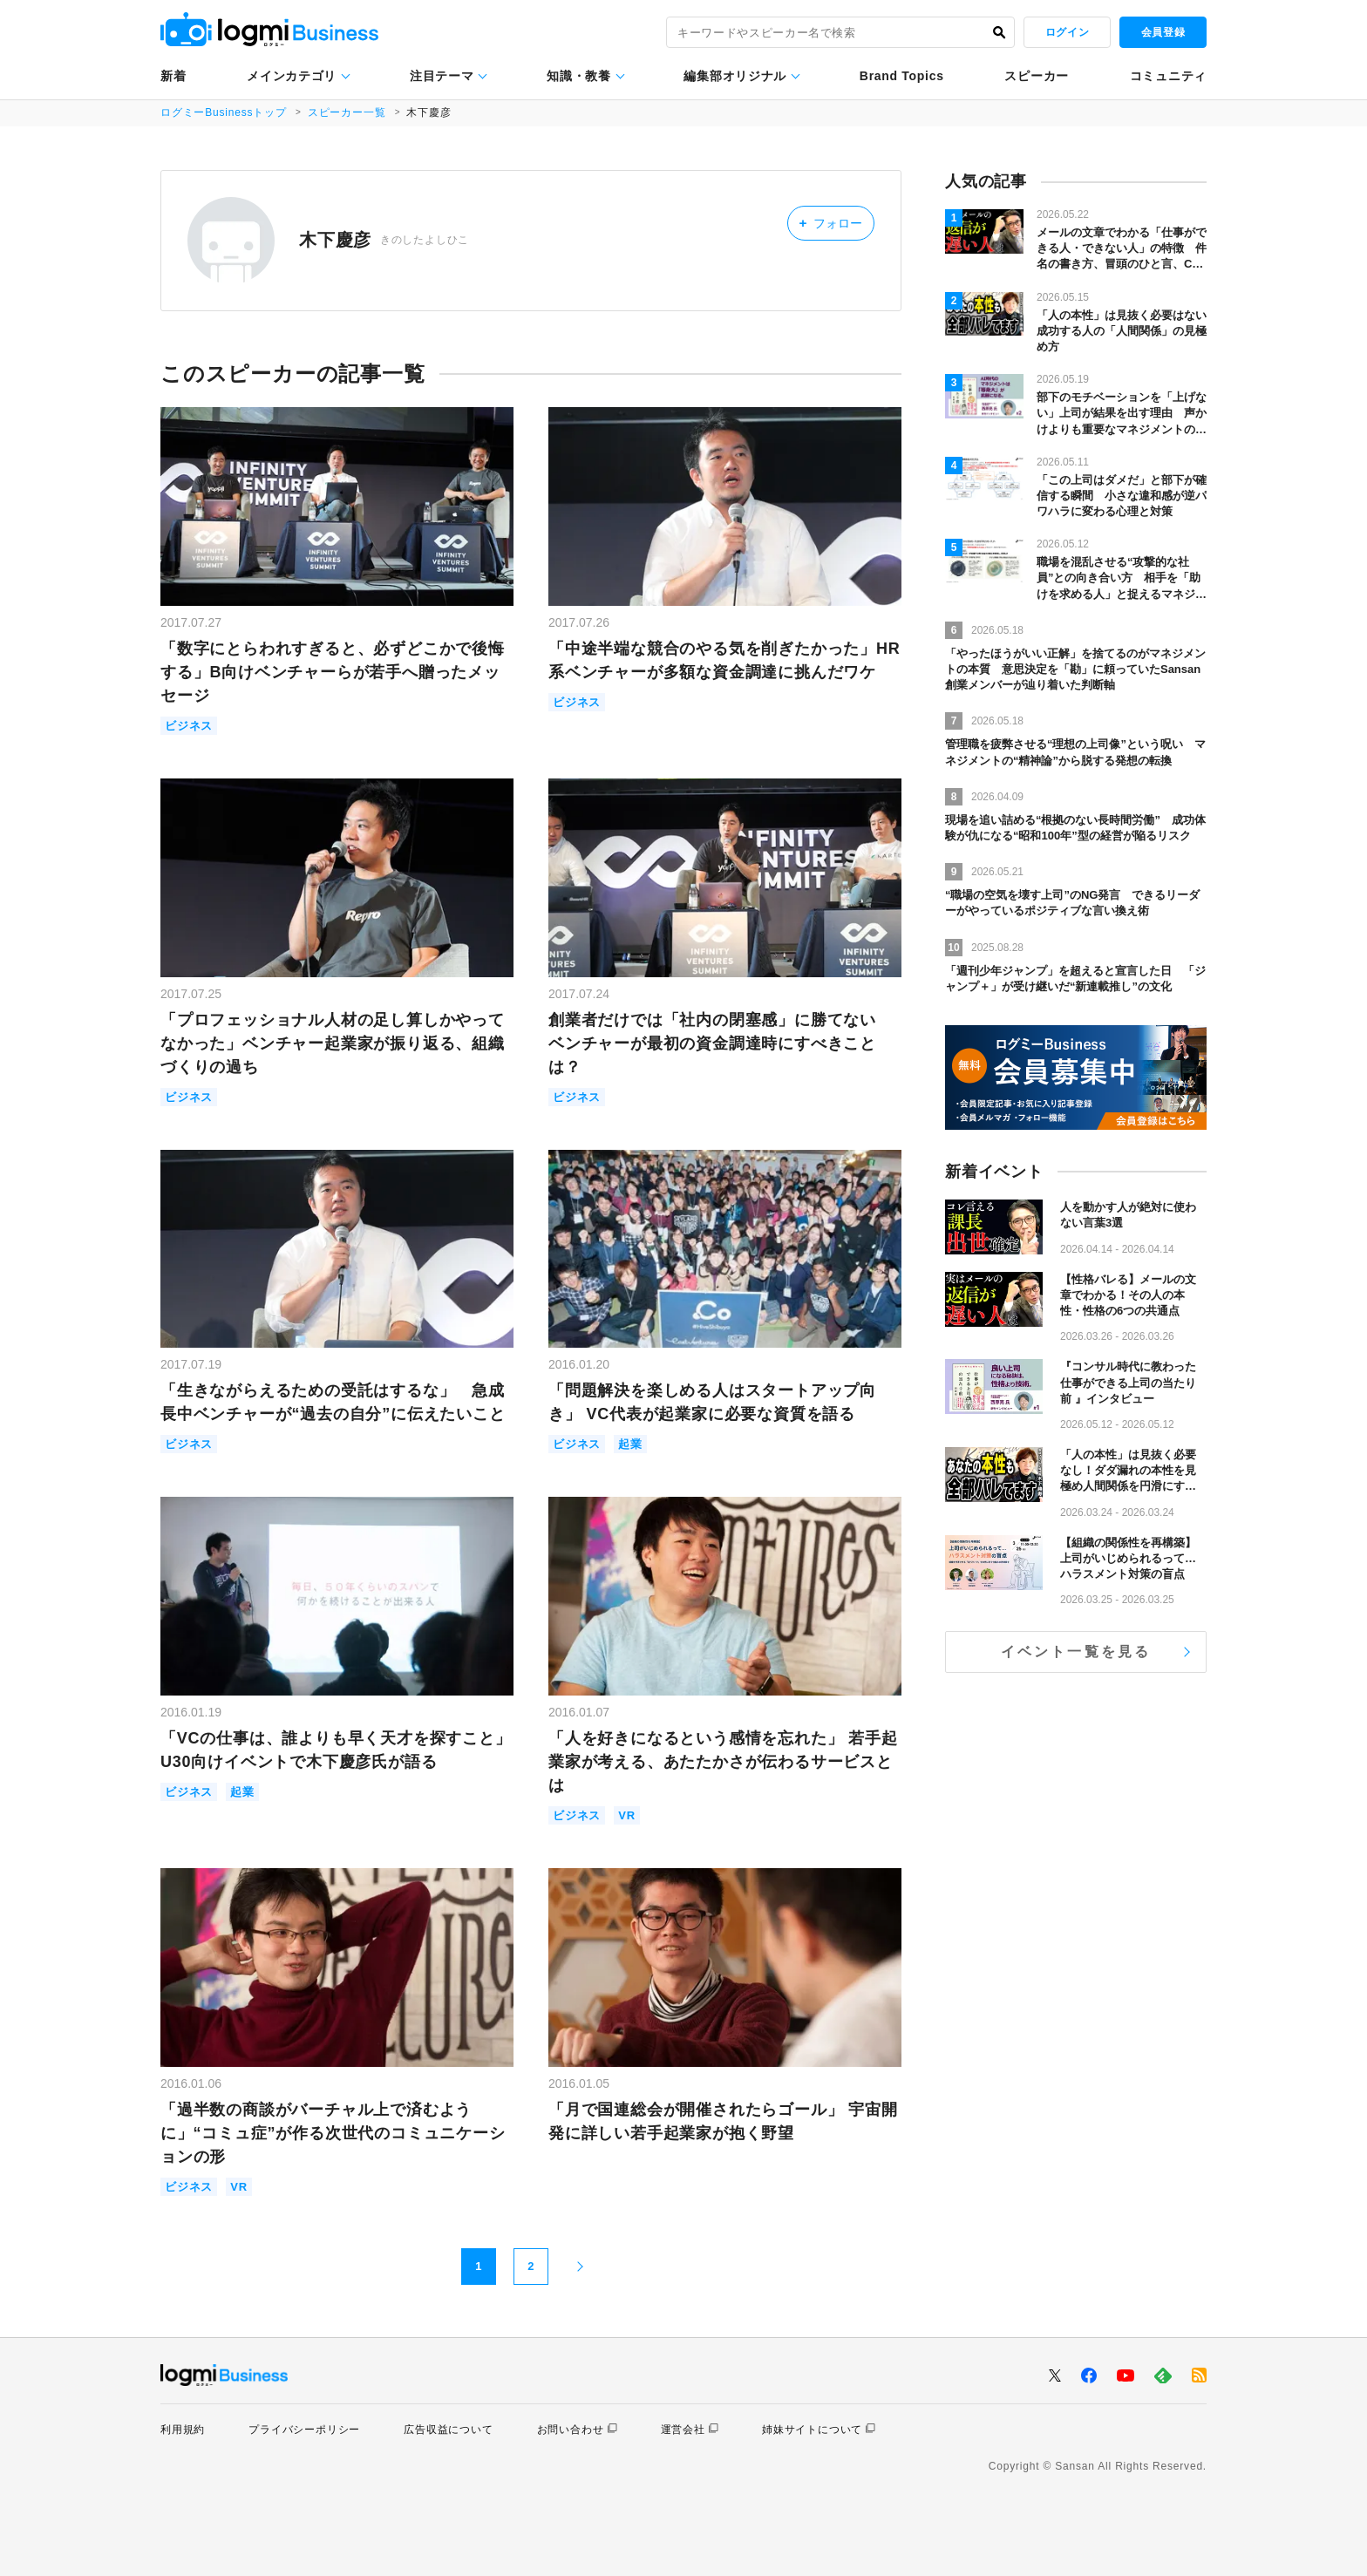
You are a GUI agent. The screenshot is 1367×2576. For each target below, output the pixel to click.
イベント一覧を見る (1076, 1651)
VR (627, 1815)
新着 (173, 76)
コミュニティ (1168, 76)
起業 (630, 1444)
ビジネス (189, 725)
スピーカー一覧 (347, 112)
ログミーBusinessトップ (223, 112)
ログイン (1067, 32)
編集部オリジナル (735, 76)
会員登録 (1163, 32)
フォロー (830, 222)
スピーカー (1036, 76)
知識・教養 (579, 76)
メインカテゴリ (292, 76)
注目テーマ (442, 76)
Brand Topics (902, 76)
